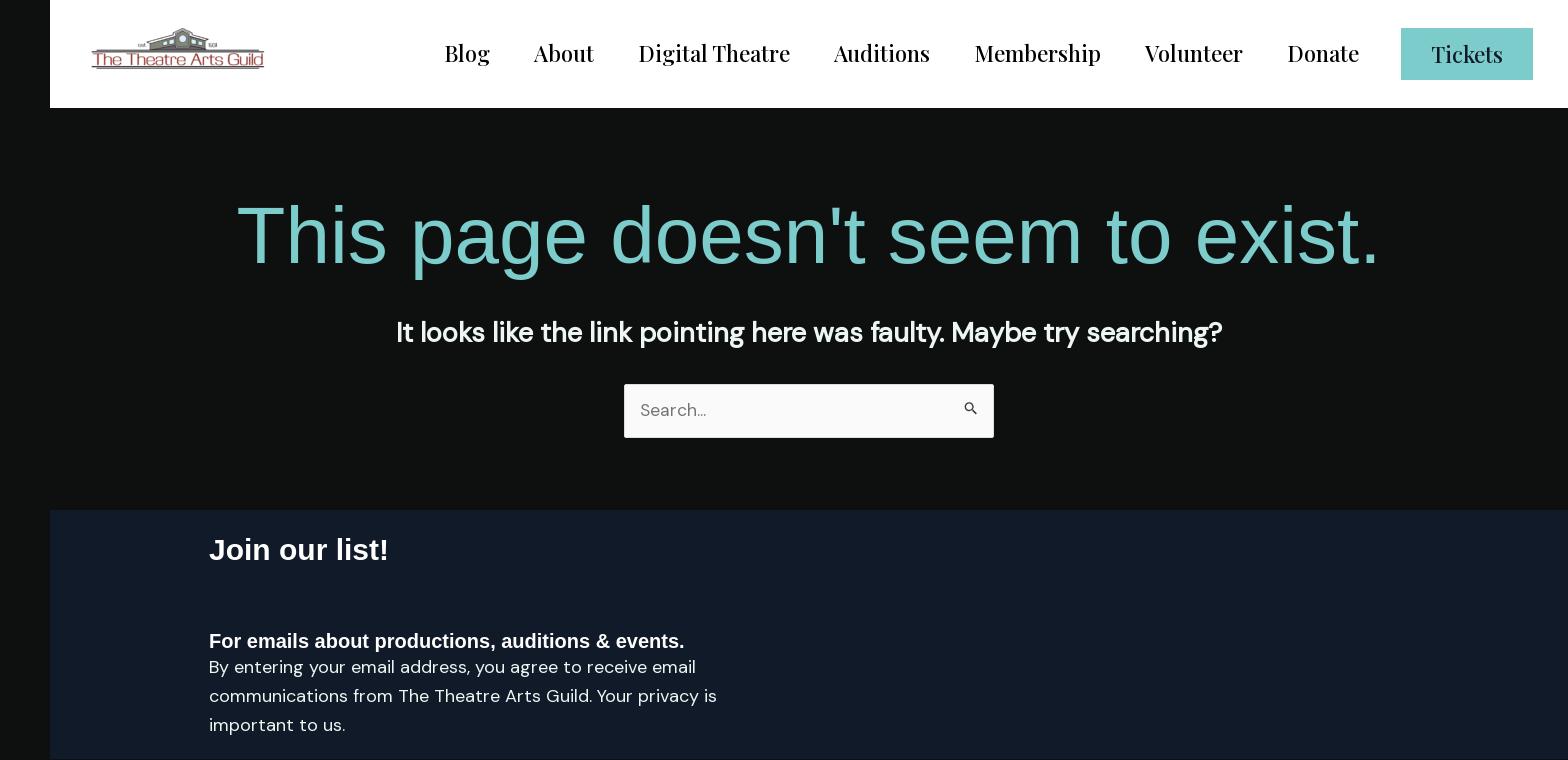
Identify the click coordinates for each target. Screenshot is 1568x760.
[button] (1467, 54)
